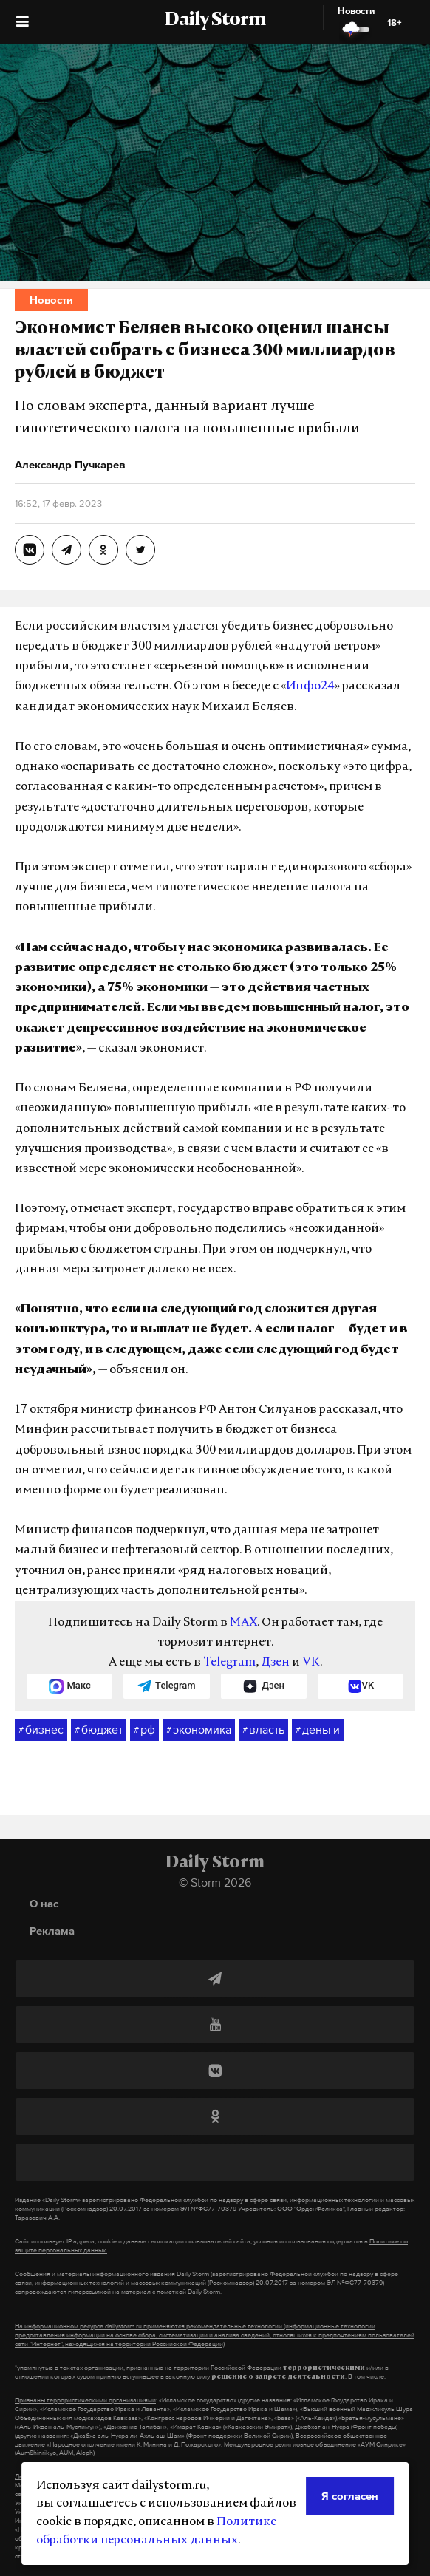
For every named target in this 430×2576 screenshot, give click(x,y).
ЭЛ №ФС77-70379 (208, 2208)
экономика (198, 1730)
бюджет (99, 1730)
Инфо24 (310, 686)
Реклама (52, 1930)
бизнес (41, 1730)
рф (144, 1730)
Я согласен (349, 2496)
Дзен (275, 1663)
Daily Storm (215, 21)
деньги (318, 1730)
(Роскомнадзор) (84, 2208)
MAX (243, 1623)
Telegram (229, 1663)
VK (311, 1663)
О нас (44, 1903)
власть (263, 1730)
